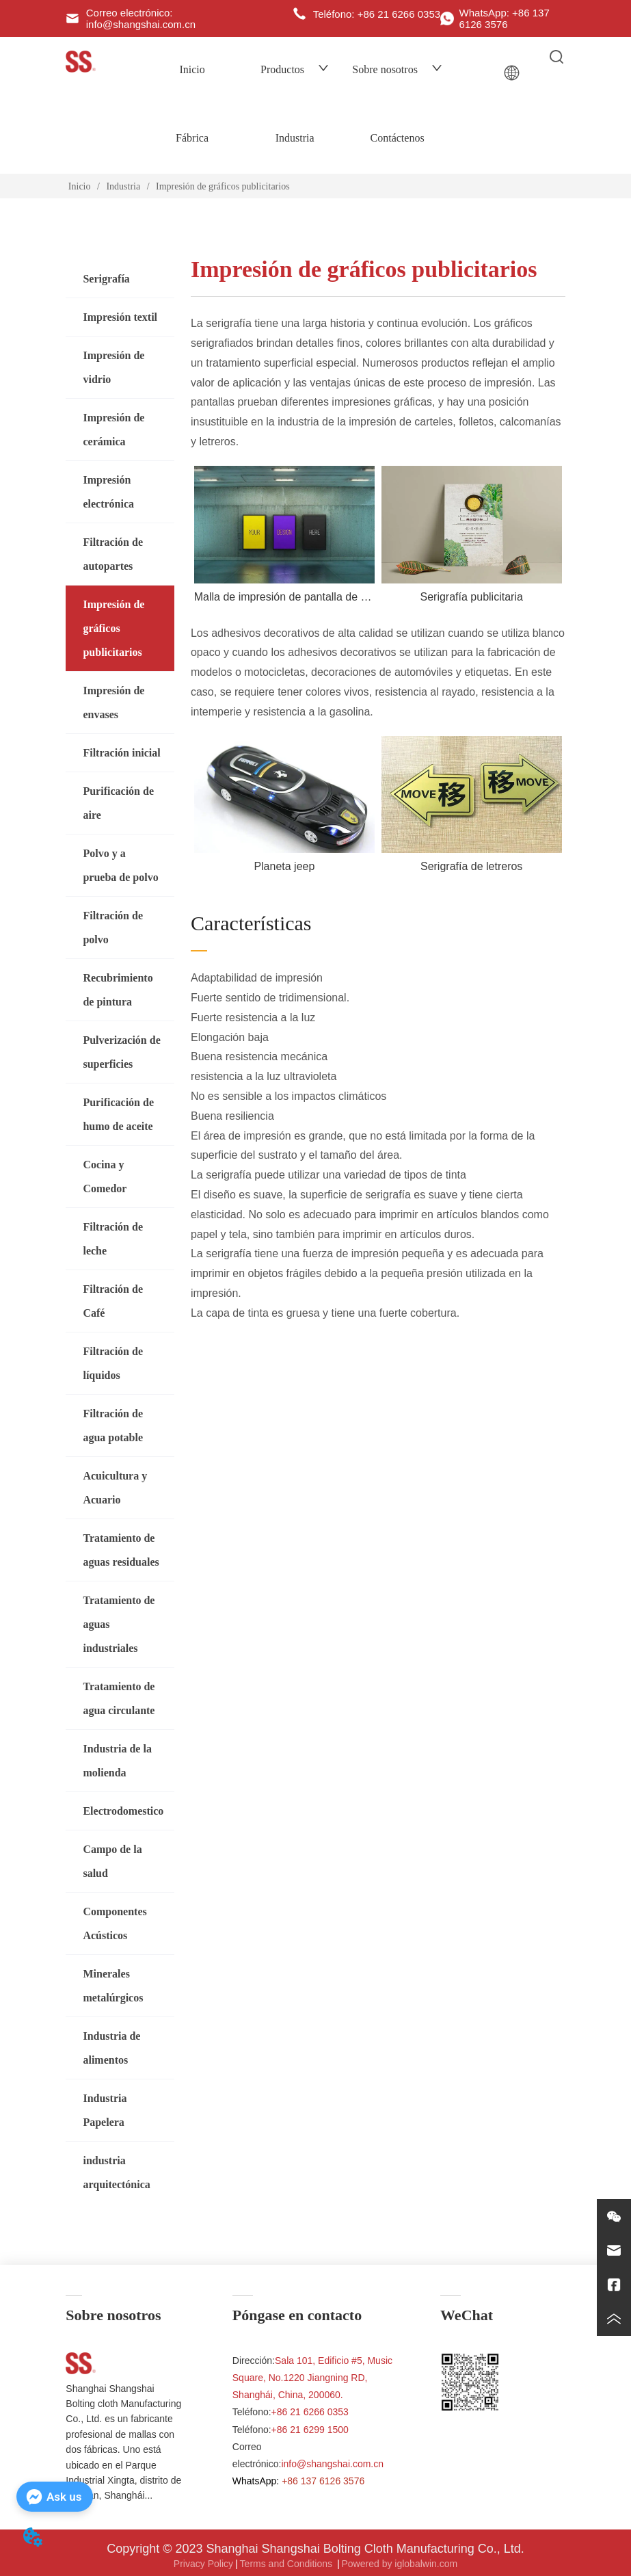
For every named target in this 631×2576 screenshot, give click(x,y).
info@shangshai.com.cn (332, 2463)
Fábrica (192, 138)
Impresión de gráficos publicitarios (222, 186)
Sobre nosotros (397, 69)
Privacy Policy (203, 2563)
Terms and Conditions (287, 2563)
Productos (294, 69)
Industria (295, 138)
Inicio (191, 69)
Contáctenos (398, 138)
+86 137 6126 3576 (323, 2480)
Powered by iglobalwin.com (399, 2563)
